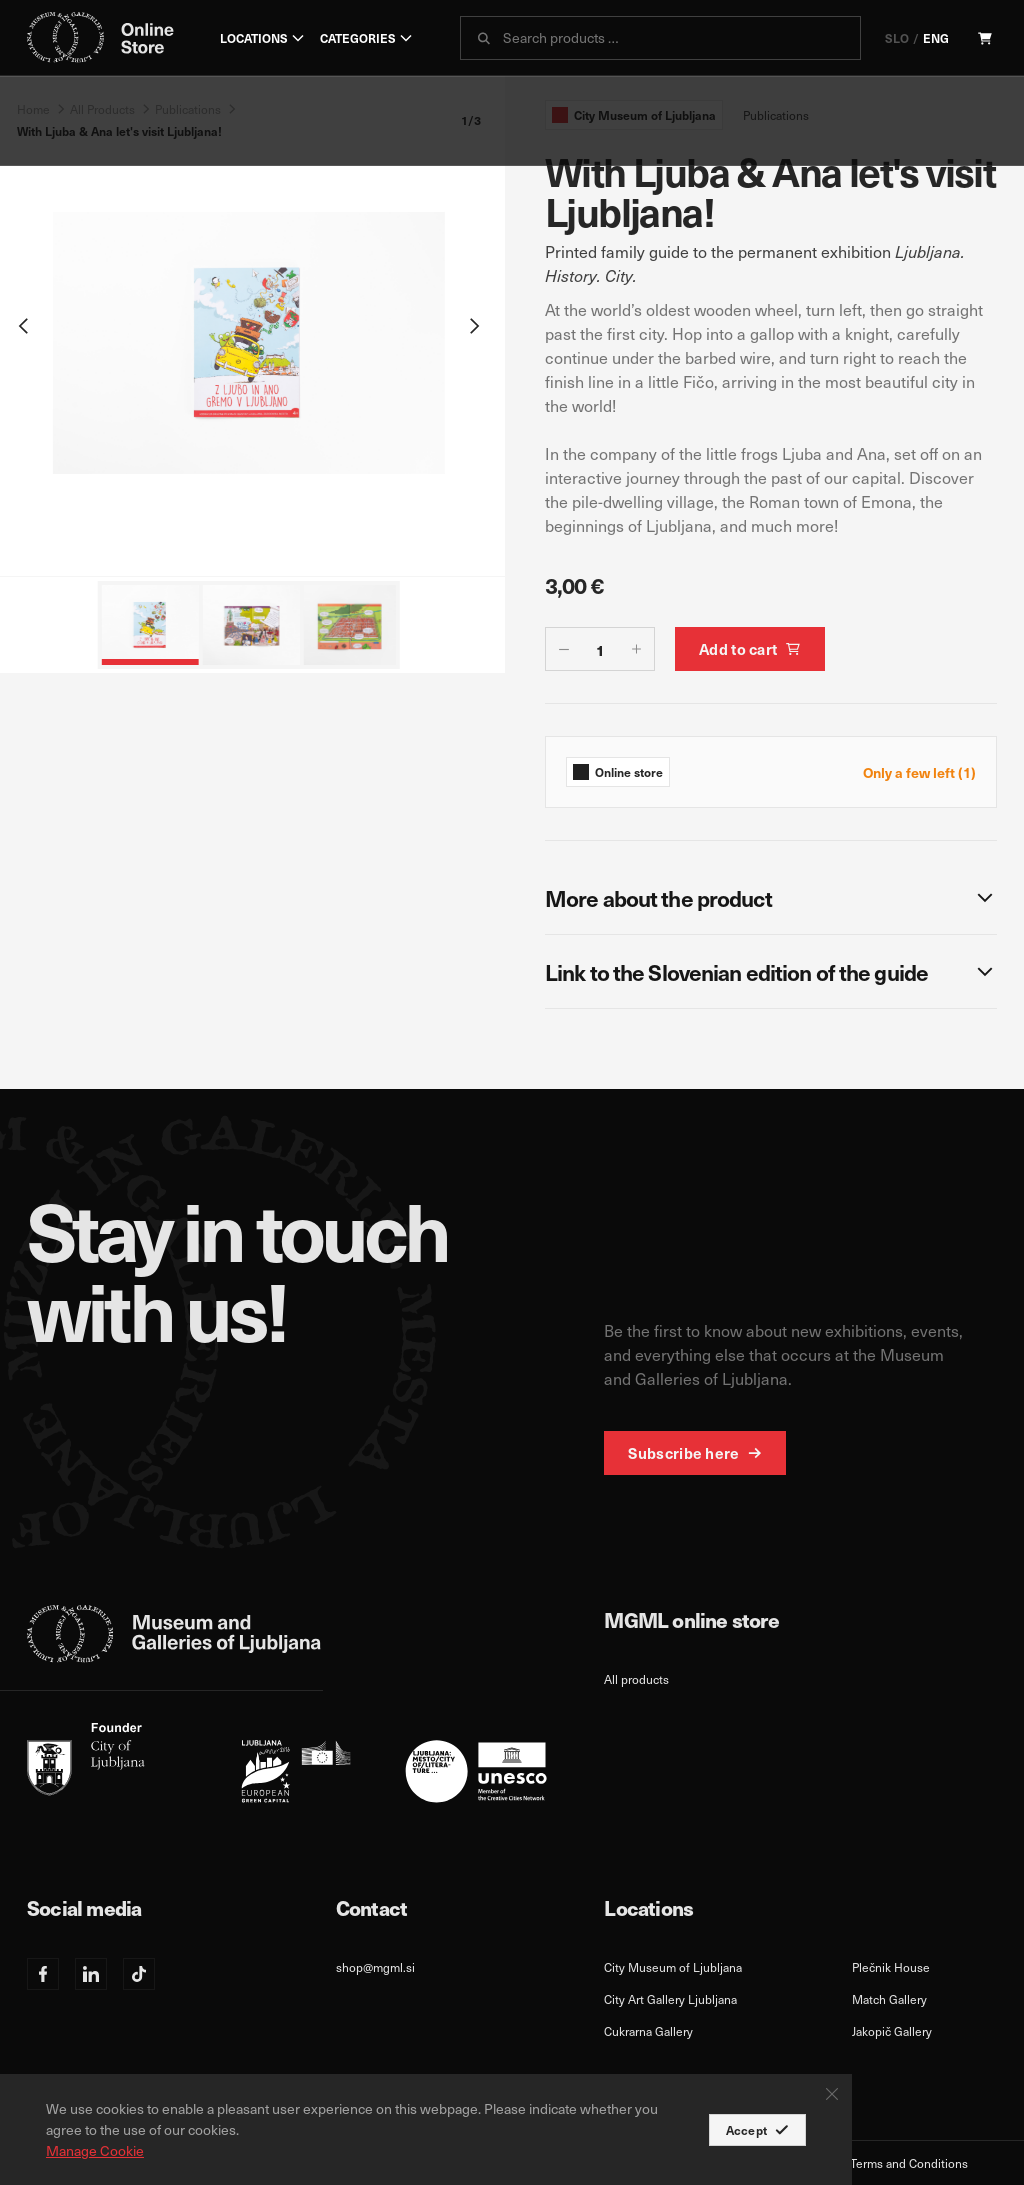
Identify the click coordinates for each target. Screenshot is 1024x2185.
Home (33, 109)
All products (636, 1679)
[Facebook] (43, 1974)
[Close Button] (832, 2094)
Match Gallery (889, 1999)
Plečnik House (891, 1967)
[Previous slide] (23, 326)
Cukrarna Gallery (648, 2031)
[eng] (287, 1763)
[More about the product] (771, 897)
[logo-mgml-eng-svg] (174, 1634)
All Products (102, 109)
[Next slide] (475, 326)
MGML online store (691, 1619)
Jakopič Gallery (892, 2031)
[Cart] (985, 38)
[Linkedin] (91, 1974)
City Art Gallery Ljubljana (670, 1999)
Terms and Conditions (909, 2163)
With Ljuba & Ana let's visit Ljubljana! (119, 131)
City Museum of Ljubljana (673, 1967)
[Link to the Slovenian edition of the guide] (771, 971)
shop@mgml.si (375, 1967)
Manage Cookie (95, 2150)
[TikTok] (139, 1974)
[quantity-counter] (600, 650)
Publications (188, 109)
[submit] (484, 38)
